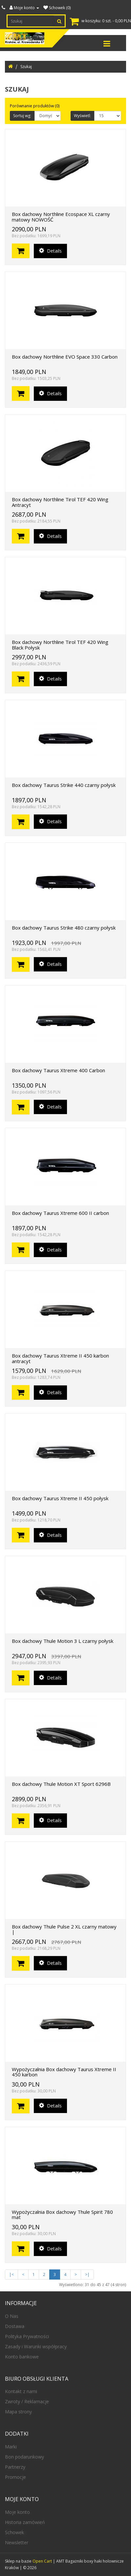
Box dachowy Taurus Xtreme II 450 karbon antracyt (60, 1358)
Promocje (15, 2477)
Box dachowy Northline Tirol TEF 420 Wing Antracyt (60, 502)
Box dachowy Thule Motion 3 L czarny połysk (62, 1641)
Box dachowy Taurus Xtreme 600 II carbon (60, 1213)
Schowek (14, 2532)
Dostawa (14, 2326)
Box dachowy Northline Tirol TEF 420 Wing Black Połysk (60, 645)
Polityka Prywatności (27, 2336)
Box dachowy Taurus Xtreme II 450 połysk (60, 1498)
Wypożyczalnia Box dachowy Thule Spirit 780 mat (62, 2215)
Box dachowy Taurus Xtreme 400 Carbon (58, 1070)
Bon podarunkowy (24, 2457)
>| (87, 2274)
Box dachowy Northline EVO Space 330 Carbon (65, 356)
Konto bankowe (22, 2357)
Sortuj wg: (22, 115)
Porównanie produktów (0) (34, 106)
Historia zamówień (25, 2522)
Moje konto (17, 2512)
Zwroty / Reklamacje (27, 2401)
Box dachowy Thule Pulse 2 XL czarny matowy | (64, 1929)
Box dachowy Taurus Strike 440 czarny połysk (64, 785)
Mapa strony (18, 2411)
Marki (11, 2446)
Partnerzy (15, 2467)
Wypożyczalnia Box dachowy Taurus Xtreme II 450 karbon (64, 2072)
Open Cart (42, 2561)
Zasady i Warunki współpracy (36, 2346)
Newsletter (16, 2542)
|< (11, 2274)
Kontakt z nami (21, 2391)
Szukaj (26, 66)
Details (50, 251)
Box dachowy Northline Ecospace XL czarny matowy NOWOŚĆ (61, 217)
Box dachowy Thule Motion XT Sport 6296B (61, 1784)
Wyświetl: (82, 115)
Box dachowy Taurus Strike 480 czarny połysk (64, 927)
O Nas (11, 2316)
